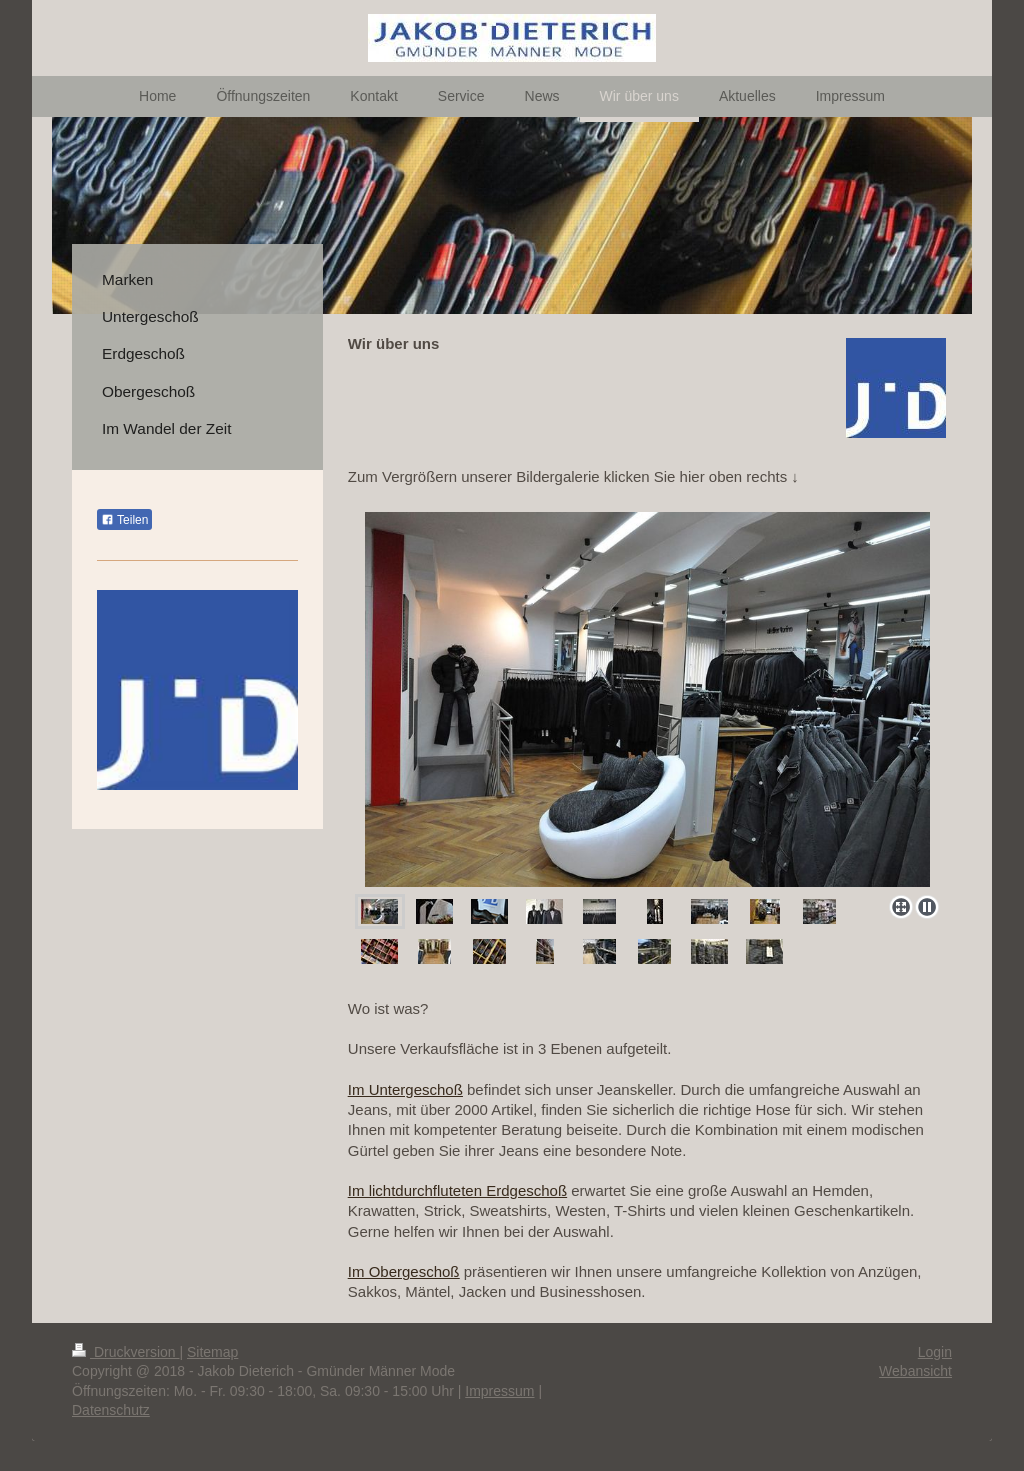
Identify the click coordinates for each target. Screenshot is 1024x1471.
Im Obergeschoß (404, 1271)
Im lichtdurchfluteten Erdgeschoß (457, 1190)
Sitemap (212, 1352)
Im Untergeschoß (405, 1089)
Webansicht (915, 1371)
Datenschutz (111, 1410)
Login (935, 1352)
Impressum (499, 1391)
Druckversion (125, 1352)
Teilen (124, 520)
